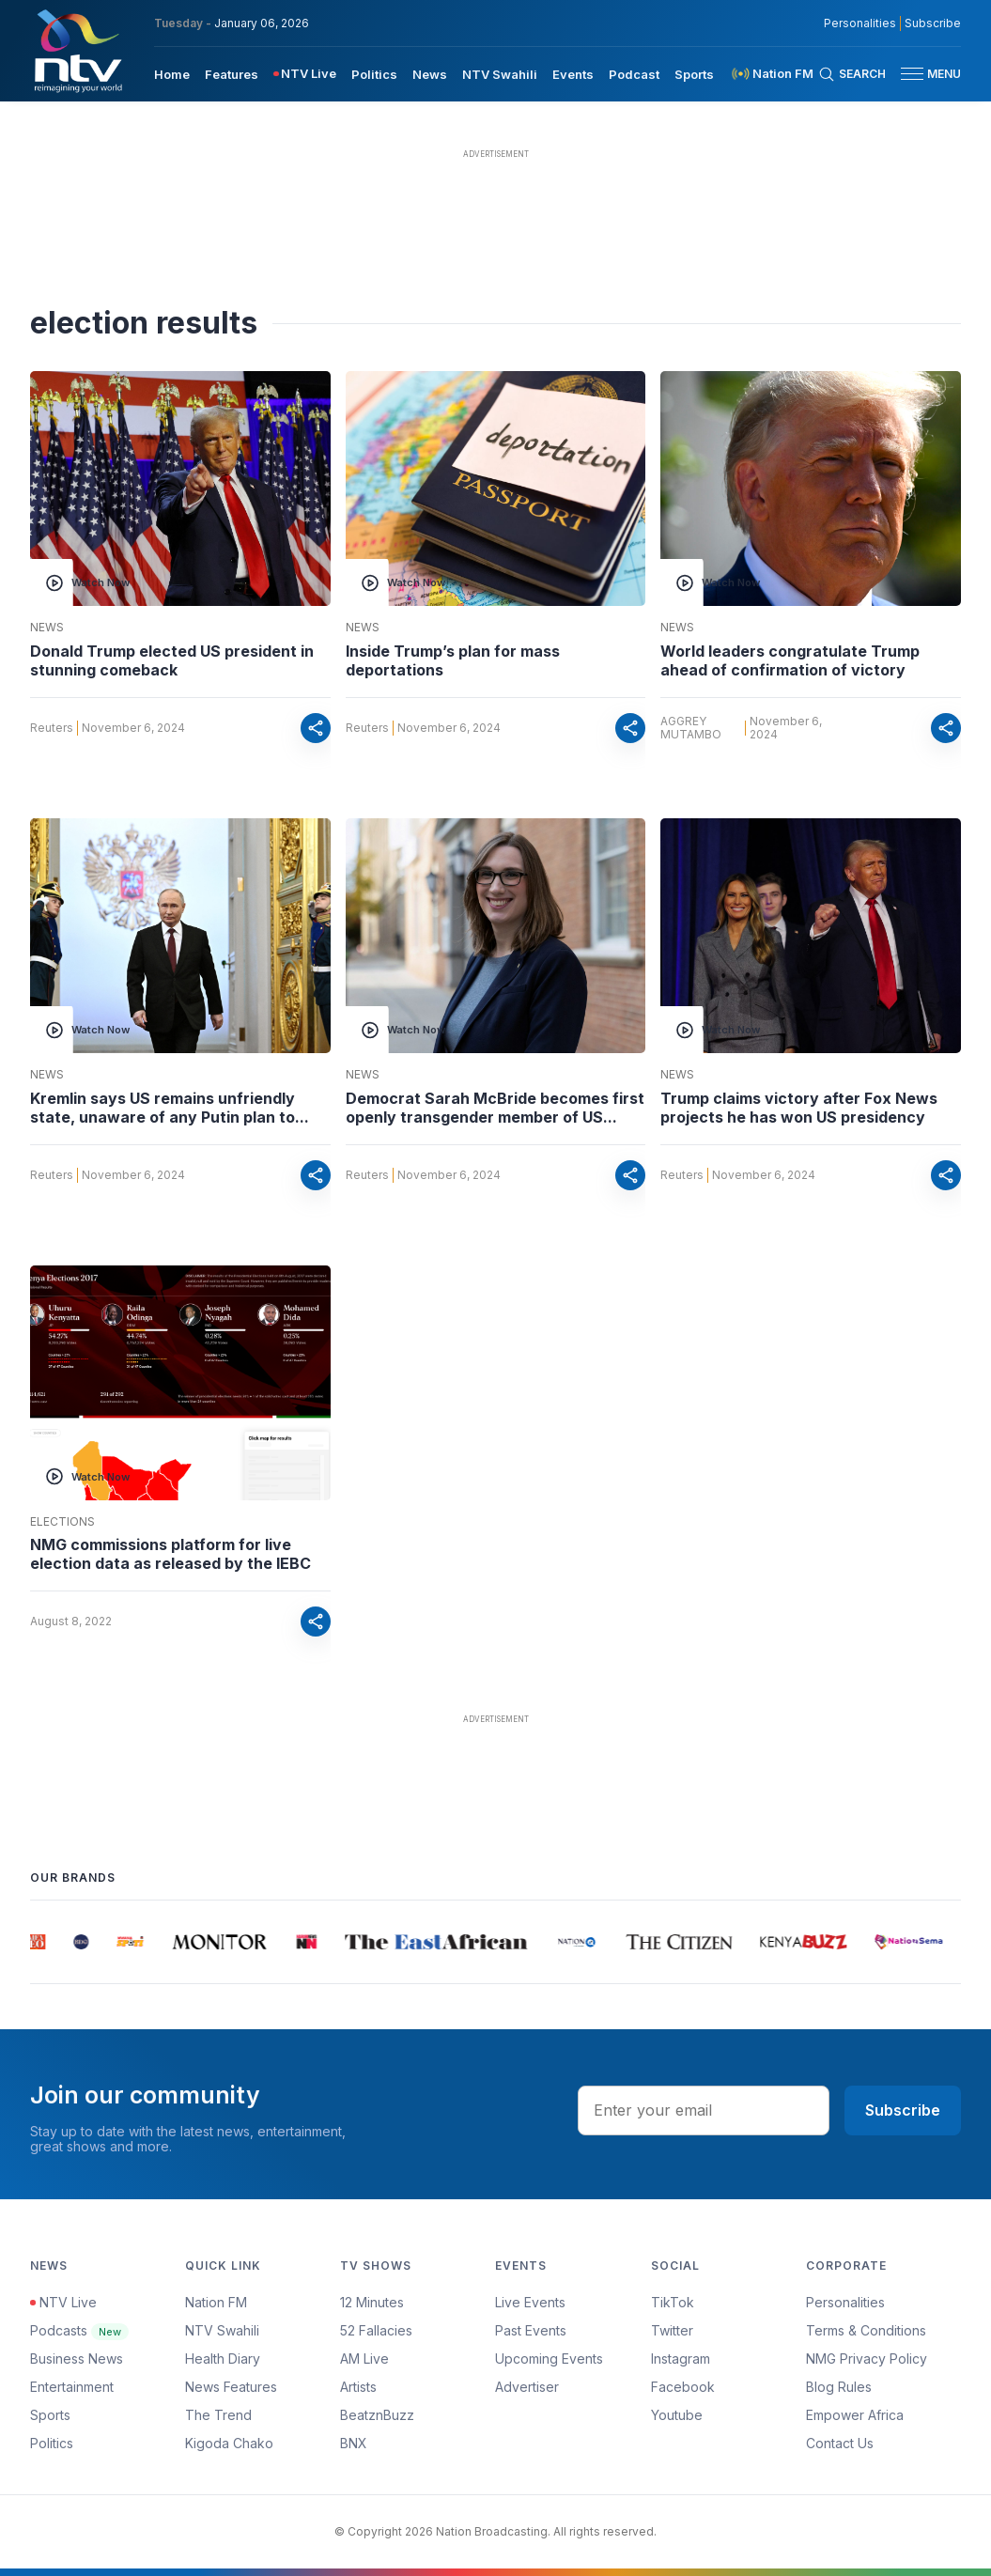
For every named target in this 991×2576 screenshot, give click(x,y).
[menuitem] (172, 73)
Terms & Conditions (866, 2330)
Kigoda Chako (229, 2443)
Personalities (845, 2302)
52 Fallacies (376, 2330)
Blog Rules (839, 2387)
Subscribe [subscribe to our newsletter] (933, 23)
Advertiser (527, 2387)
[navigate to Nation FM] (771, 73)
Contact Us (840, 2443)
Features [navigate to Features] (231, 74)
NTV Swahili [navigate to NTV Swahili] (499, 74)
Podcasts (79, 2330)
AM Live (364, 2359)
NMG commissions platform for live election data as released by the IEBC (170, 1554)
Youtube (677, 2415)
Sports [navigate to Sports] (694, 74)
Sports (50, 2415)
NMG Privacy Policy (866, 2359)
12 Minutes (372, 2302)
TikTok (672, 2302)
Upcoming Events (549, 2359)
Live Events (530, 2302)
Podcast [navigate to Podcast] (634, 74)
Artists (358, 2387)
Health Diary (222, 2359)
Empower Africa (855, 2415)
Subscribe (902, 2110)
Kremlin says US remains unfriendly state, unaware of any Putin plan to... (169, 1107)
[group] (39, 1941)
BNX (353, 2443)
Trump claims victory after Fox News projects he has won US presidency (798, 1107)
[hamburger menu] (912, 74)
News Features (231, 2387)
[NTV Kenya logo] (77, 50)
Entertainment (72, 2387)
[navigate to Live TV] (304, 74)
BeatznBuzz (377, 2415)
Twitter (672, 2330)
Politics (51, 2443)
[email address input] (703, 2110)
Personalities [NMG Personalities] (860, 23)
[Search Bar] (852, 74)
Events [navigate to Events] (573, 74)
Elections (62, 1522)
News (47, 627)
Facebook (683, 2387)
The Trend (218, 2415)
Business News (76, 2359)
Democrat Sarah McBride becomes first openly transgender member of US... (495, 1107)
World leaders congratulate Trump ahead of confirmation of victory (790, 660)
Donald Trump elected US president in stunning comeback (172, 660)
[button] (923, 74)
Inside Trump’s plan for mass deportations (453, 660)
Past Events (530, 2330)
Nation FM (216, 2302)
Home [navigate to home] (172, 74)
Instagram (680, 2359)
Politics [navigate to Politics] (374, 74)
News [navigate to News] (429, 74)
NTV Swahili (222, 2330)
